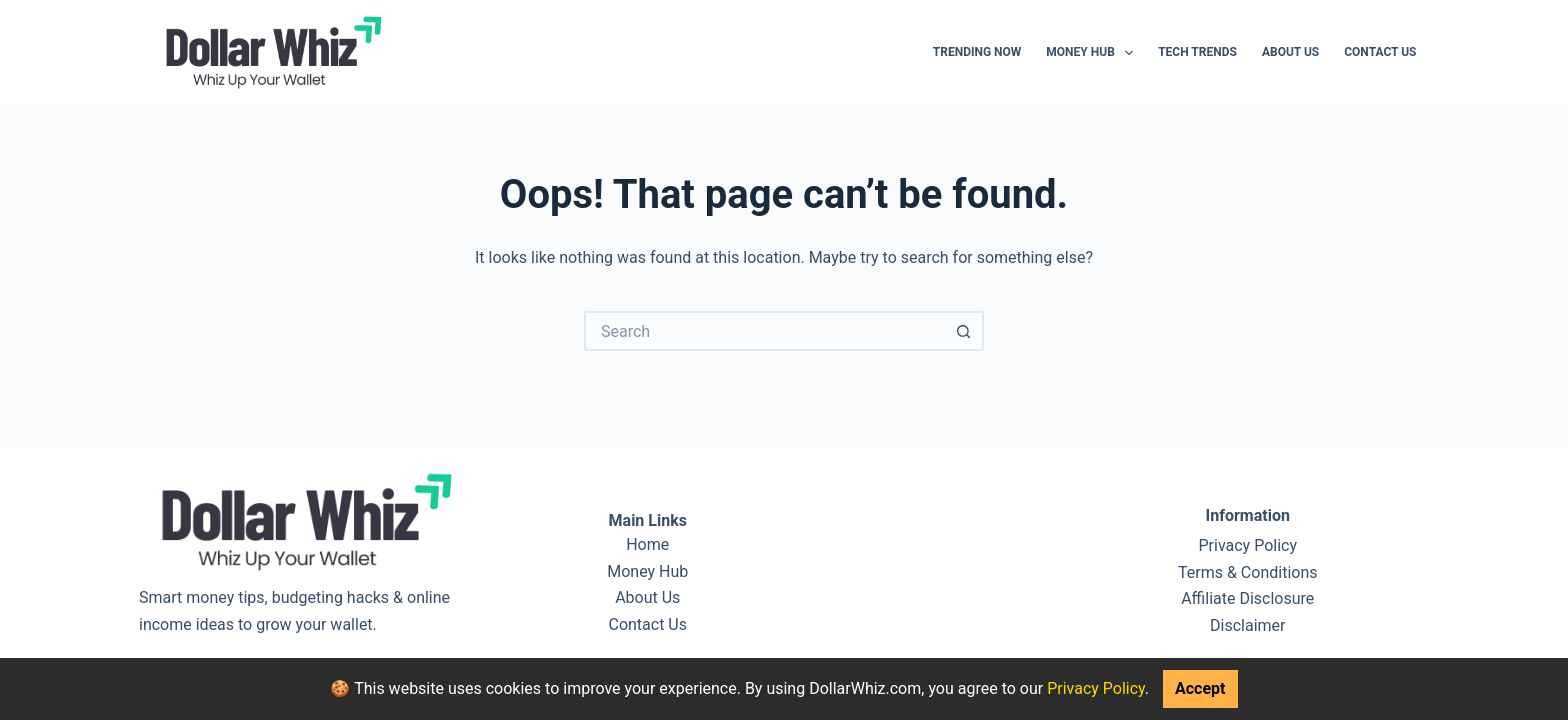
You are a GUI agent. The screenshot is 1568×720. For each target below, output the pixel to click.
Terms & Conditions (1248, 572)
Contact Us (1380, 52)
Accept (1200, 688)
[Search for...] (764, 331)
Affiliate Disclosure (1247, 598)
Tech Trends (1197, 52)
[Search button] (964, 331)
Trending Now (977, 52)
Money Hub (1093, 53)
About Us (1290, 52)
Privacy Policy (1096, 688)
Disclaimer (1247, 625)
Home (647, 544)
